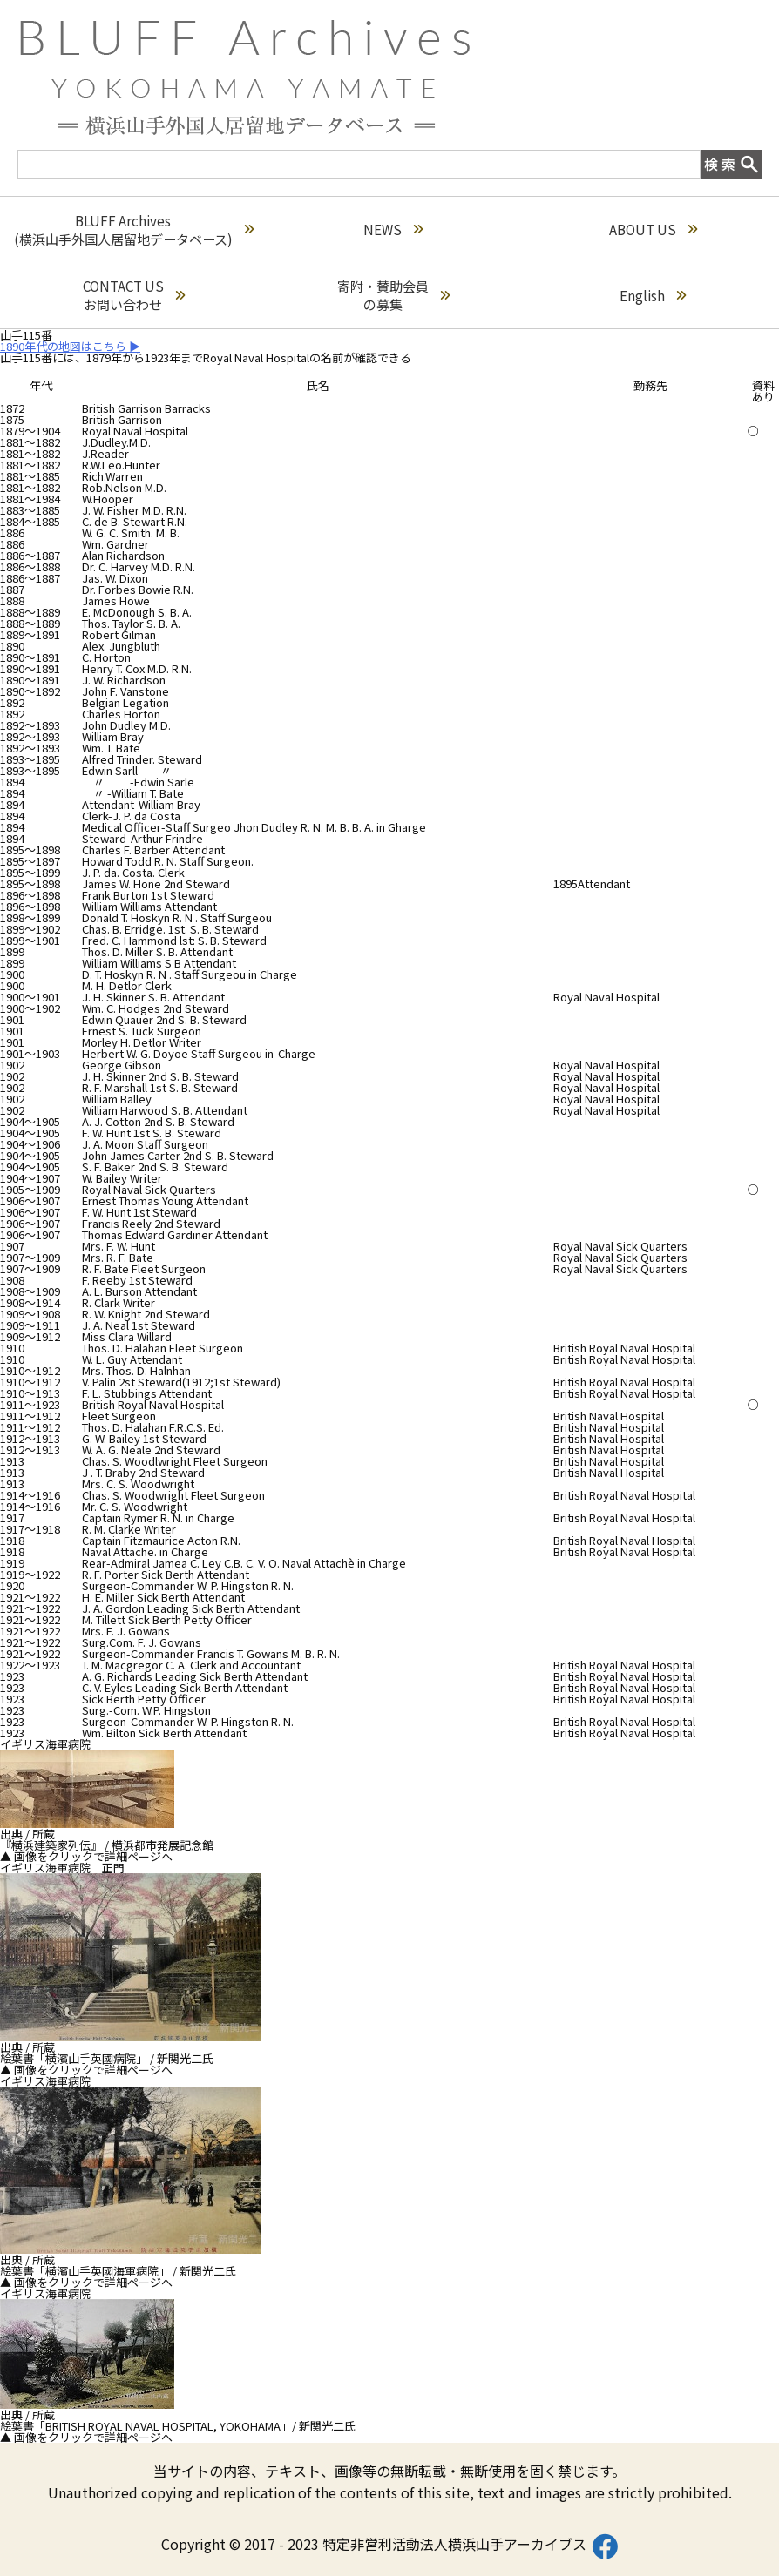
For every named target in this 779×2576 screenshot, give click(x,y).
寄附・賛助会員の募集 (393, 295)
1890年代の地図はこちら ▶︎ (70, 346)
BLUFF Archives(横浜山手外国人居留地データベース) (134, 230)
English (653, 296)
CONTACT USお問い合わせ (134, 295)
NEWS (393, 229)
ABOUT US (653, 229)
